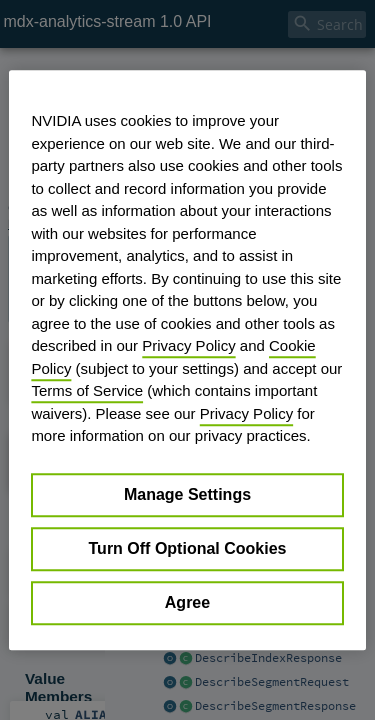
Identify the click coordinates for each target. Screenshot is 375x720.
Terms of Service (87, 390)
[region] (187, 360)
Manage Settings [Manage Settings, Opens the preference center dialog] (187, 494)
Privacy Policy (188, 345)
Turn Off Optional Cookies (188, 548)
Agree (187, 602)
